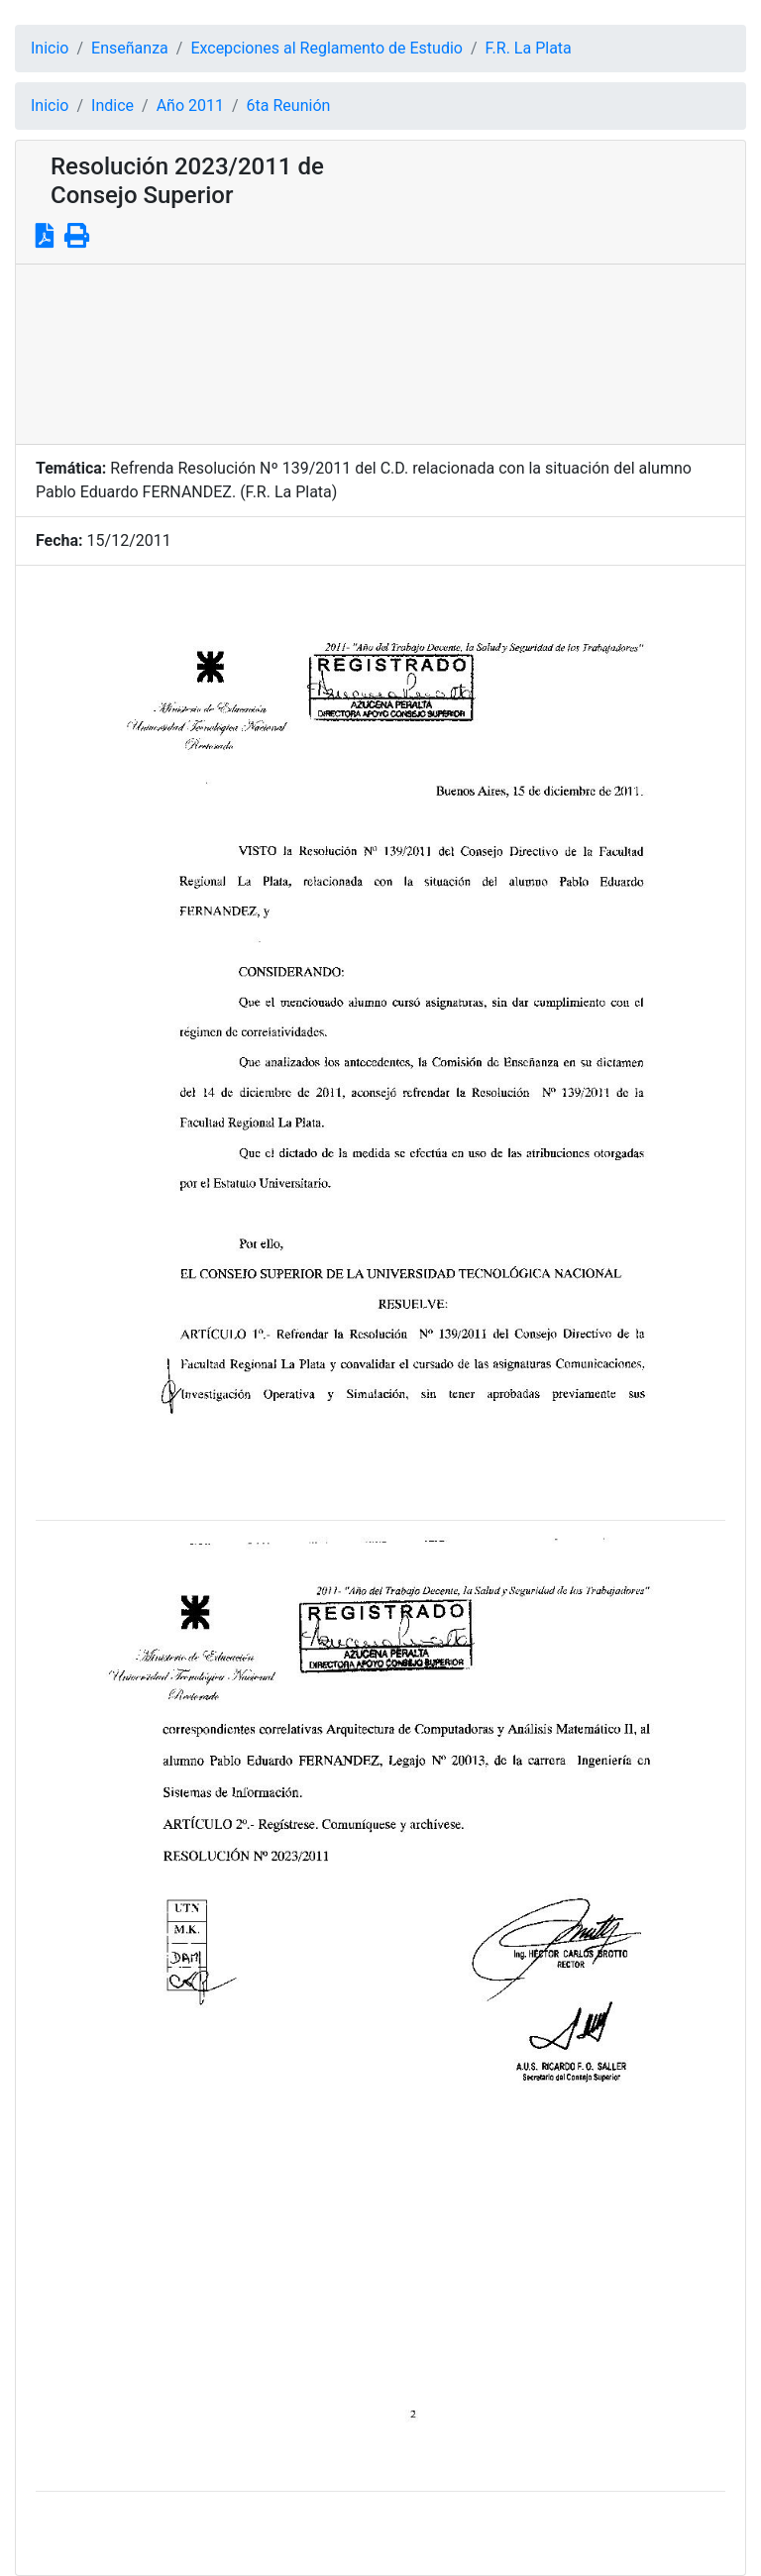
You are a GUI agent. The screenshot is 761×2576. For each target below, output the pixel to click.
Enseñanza (129, 48)
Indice (112, 105)
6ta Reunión (289, 105)
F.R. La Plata (529, 48)
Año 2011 (190, 105)
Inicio (49, 48)
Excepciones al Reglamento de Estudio (326, 48)
